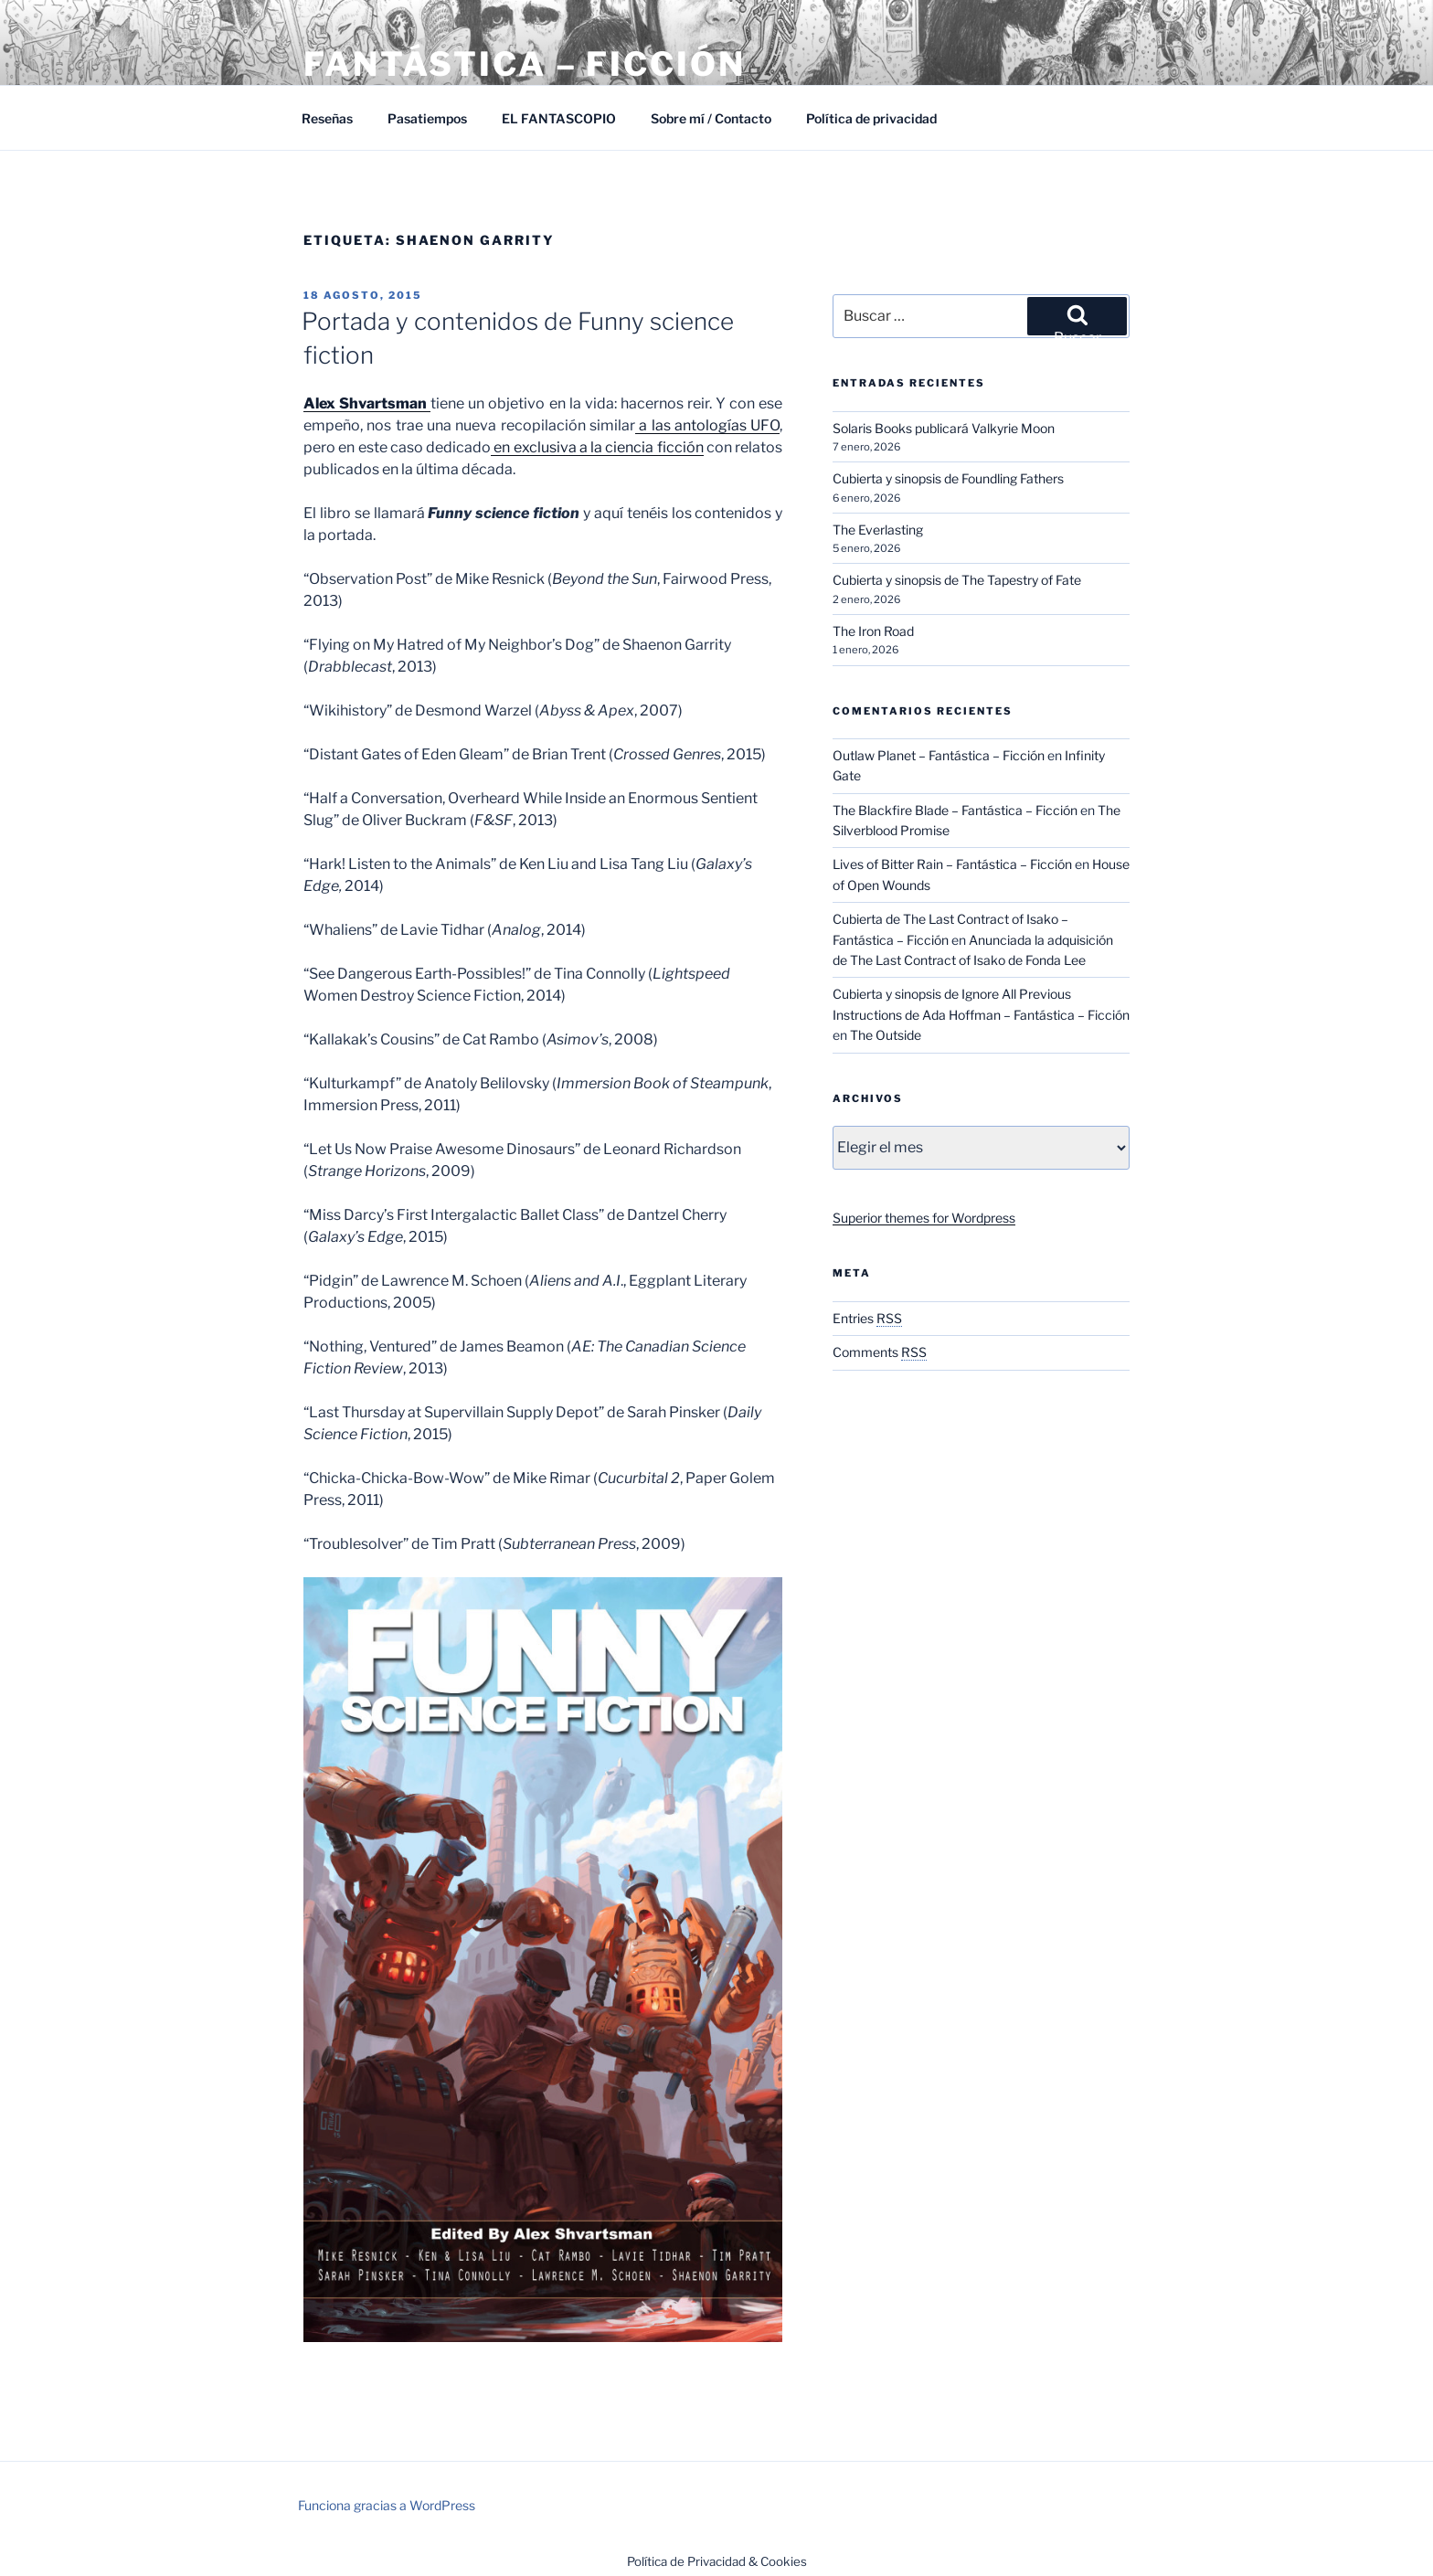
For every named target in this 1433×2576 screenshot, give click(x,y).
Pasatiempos (427, 118)
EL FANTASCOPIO (559, 118)
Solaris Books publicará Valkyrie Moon (944, 428)
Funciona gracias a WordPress (386, 2505)
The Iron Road (873, 631)
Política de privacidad (871, 118)
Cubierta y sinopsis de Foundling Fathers (948, 478)
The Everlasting (878, 529)
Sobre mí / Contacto (711, 118)
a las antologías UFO (707, 425)
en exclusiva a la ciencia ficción (597, 447)
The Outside (885, 1035)
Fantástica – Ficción (524, 64)
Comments (880, 1352)
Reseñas (327, 118)
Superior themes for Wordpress (924, 1217)
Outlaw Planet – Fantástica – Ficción (939, 755)
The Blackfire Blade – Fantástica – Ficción (955, 810)
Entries (867, 1318)
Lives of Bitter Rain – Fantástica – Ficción (952, 864)
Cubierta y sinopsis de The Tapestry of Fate (957, 580)
